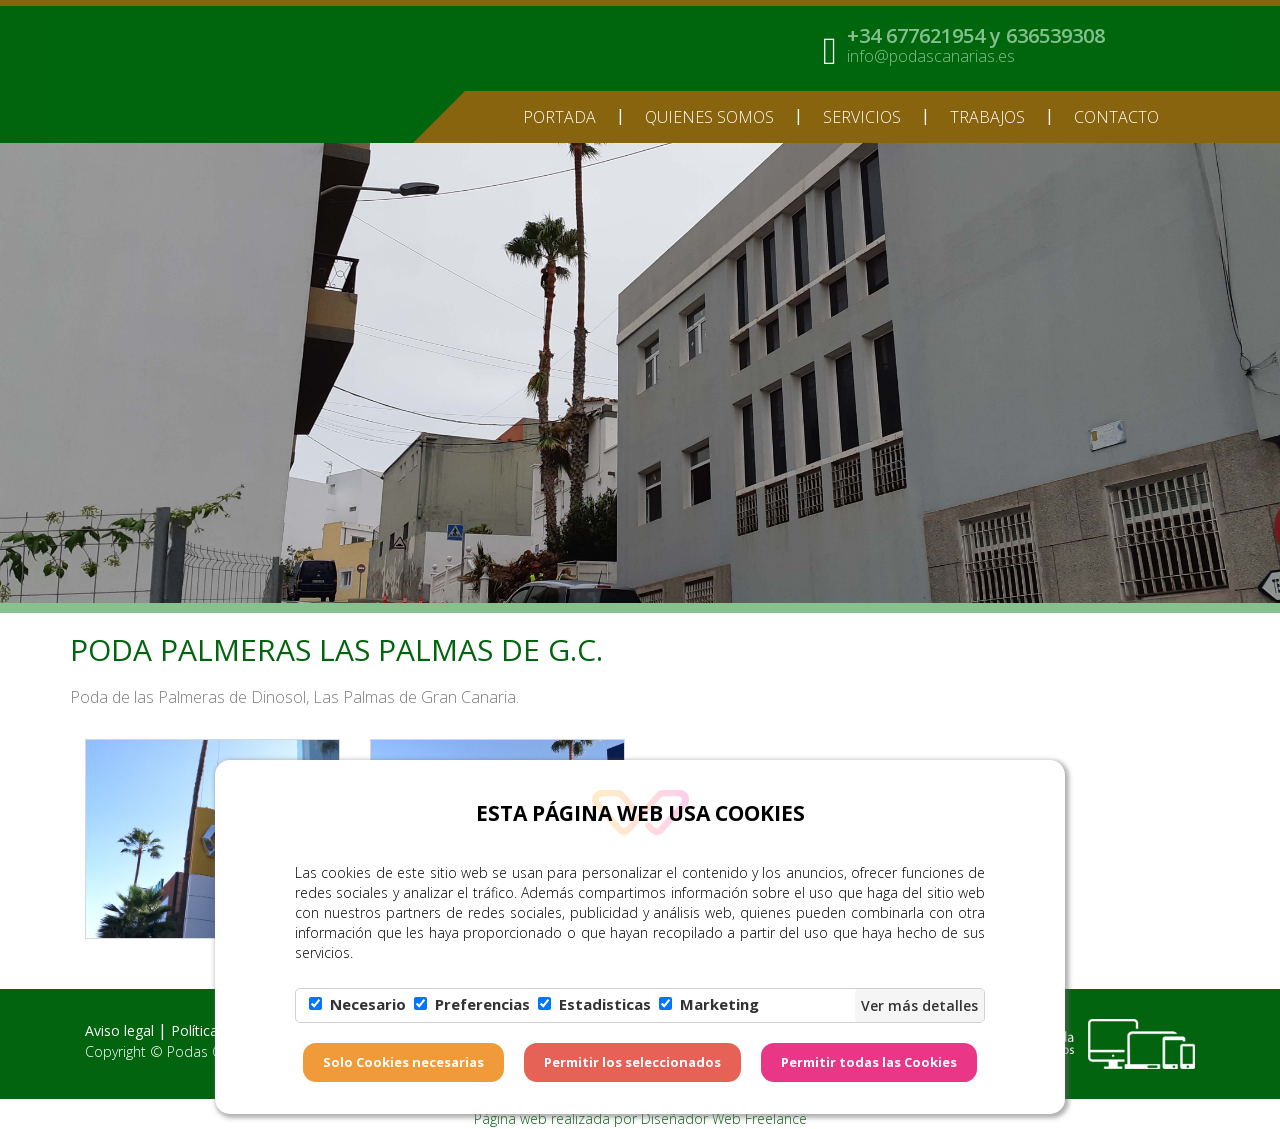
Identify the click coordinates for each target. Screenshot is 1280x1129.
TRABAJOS (987, 117)
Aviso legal (119, 1030)
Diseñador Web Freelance (724, 1118)
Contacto (1116, 117)
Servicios (862, 117)
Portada (559, 117)
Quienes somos (709, 117)
